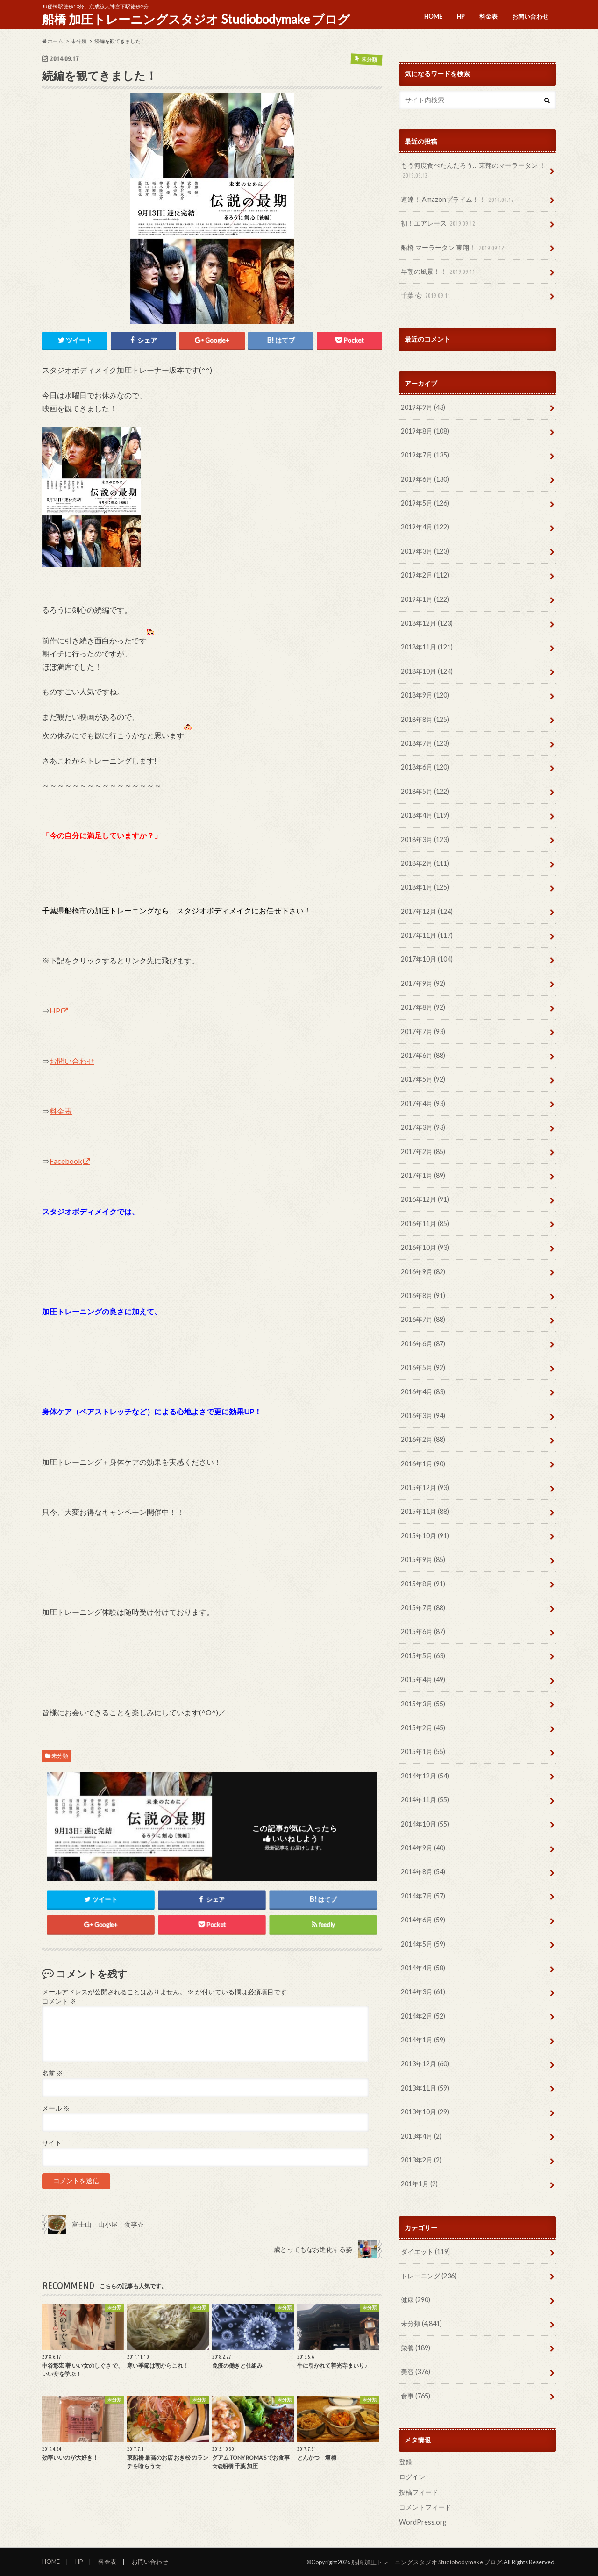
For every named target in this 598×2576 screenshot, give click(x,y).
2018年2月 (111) (425, 863)
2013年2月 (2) (421, 2160)
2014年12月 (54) (425, 1776)
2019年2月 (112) (425, 575)
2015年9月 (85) (423, 1559)
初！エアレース (439, 223)
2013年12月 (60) (425, 2064)
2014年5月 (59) (423, 1944)
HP (461, 16)
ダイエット (425, 2251)
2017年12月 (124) (427, 911)
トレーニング (428, 2276)
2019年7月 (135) (425, 455)
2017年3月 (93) (423, 1127)
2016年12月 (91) (425, 1199)
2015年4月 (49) (423, 1680)
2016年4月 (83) (423, 1392)
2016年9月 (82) (423, 1272)
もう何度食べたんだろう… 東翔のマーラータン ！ (473, 170)
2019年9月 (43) (423, 407)
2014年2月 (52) (423, 2016)
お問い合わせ (530, 16)
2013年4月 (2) (421, 2136)
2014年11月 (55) (425, 1800)
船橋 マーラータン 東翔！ (453, 247)
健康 (415, 2300)
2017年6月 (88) (423, 1055)
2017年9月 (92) (423, 983)
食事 (415, 2396)
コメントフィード (425, 2507)
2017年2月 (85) (423, 1152)
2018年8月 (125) (425, 719)
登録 (405, 2462)
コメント (59, 2001)
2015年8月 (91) (423, 1584)
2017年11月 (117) (427, 935)
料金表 (488, 16)
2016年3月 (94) (423, 1416)
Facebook (66, 1160)
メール (56, 2108)
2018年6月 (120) (425, 767)
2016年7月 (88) (423, 1319)
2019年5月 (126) (425, 503)
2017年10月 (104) (427, 959)
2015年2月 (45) (423, 1728)
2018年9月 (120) (425, 695)
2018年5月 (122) (425, 791)
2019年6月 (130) (425, 479)
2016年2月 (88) (423, 1439)
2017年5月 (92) (423, 1079)
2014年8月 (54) (423, 1872)
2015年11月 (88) (425, 1511)
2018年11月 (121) (427, 647)
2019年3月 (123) (425, 551)
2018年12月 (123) (427, 623)
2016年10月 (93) (425, 1247)
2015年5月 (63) (423, 1656)
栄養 (415, 2348)
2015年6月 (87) (423, 1631)
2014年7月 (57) (423, 1896)
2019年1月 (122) (425, 599)
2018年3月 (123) (425, 839)
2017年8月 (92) (423, 1007)
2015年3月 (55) (423, 1704)
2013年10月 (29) (425, 2112)
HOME (433, 16)
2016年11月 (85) (425, 1223)
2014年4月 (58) (423, 1968)
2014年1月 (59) (423, 2040)
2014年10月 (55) (425, 1824)
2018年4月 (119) (425, 815)
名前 (52, 2073)
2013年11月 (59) (425, 2088)
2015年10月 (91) (425, 1536)
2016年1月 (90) (423, 1464)
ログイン (412, 2477)
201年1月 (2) (419, 2184)
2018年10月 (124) (427, 671)
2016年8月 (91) (423, 1295)
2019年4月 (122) (425, 527)
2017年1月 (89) (423, 1175)
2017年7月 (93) (423, 1031)
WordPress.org (423, 2522)
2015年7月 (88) (423, 1608)
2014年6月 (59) (423, 1920)
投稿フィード (418, 2492)
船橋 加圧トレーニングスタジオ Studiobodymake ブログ (196, 19)
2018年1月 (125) (425, 887)
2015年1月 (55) (423, 1751)
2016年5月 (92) (423, 1367)
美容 (415, 2372)
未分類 (59, 1755)
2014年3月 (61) (423, 1992)
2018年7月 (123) (425, 743)
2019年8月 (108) (425, 431)
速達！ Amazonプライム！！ (458, 199)
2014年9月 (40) (423, 1848)
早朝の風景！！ (439, 271)
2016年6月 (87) (423, 1344)
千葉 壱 (426, 295)
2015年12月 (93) (425, 1487)
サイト (52, 2143)
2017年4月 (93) (423, 1103)
